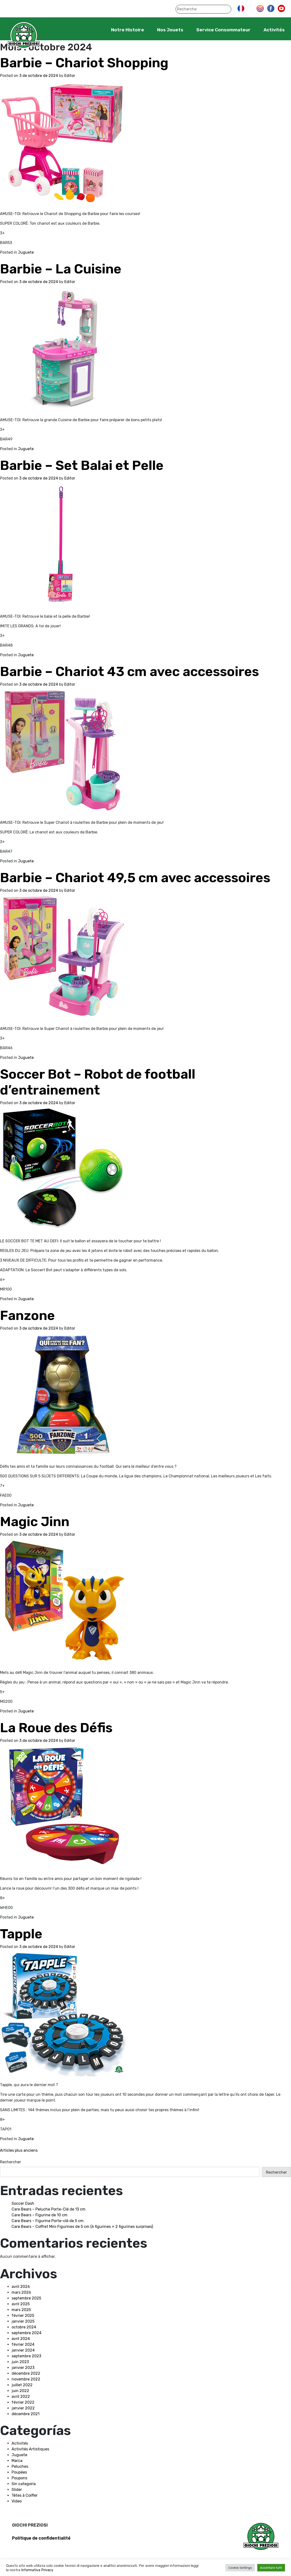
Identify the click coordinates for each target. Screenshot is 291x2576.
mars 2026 (21, 2292)
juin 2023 (20, 2362)
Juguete (26, 252)
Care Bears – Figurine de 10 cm (39, 2215)
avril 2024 (21, 2338)
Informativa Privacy (37, 2570)
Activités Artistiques (30, 2449)
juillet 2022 (22, 2385)
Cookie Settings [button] (240, 2567)
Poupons (19, 2478)
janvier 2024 (23, 2350)
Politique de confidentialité (41, 2538)
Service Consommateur (223, 30)
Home (96, 29)
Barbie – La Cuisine (60, 269)
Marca (17, 2460)
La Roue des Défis (56, 1728)
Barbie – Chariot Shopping (84, 63)
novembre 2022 (26, 2379)
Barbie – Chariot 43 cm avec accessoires (129, 671)
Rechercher (10, 2162)
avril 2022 (21, 2396)
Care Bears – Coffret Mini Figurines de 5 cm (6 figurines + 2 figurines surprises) (82, 2226)
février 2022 (23, 2402)
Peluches (20, 2466)
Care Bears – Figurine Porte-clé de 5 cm (48, 2220)
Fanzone (27, 1315)
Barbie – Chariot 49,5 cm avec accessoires (135, 878)
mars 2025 (21, 2309)
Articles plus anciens (19, 2150)
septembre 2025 (26, 2298)
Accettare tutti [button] (271, 2567)
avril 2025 (21, 2304)
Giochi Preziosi (23, 35)
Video (17, 2501)
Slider (17, 2489)
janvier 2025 (23, 2321)
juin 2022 (20, 2390)
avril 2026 (21, 2286)
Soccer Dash (23, 2203)
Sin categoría (24, 2483)
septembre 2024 (26, 2333)
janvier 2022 (23, 2408)
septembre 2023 (26, 2356)
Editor (69, 75)
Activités (274, 30)
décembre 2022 (26, 2373)
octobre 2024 (24, 2327)
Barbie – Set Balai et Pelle (82, 465)
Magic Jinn (34, 1521)
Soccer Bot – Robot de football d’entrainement (97, 1082)
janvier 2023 (23, 2367)
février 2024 (23, 2344)
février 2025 (23, 2315)
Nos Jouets (170, 30)
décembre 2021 (26, 2414)
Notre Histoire (127, 30)
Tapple (21, 1934)
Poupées (19, 2472)
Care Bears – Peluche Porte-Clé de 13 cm (49, 2209)
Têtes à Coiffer (25, 2495)
